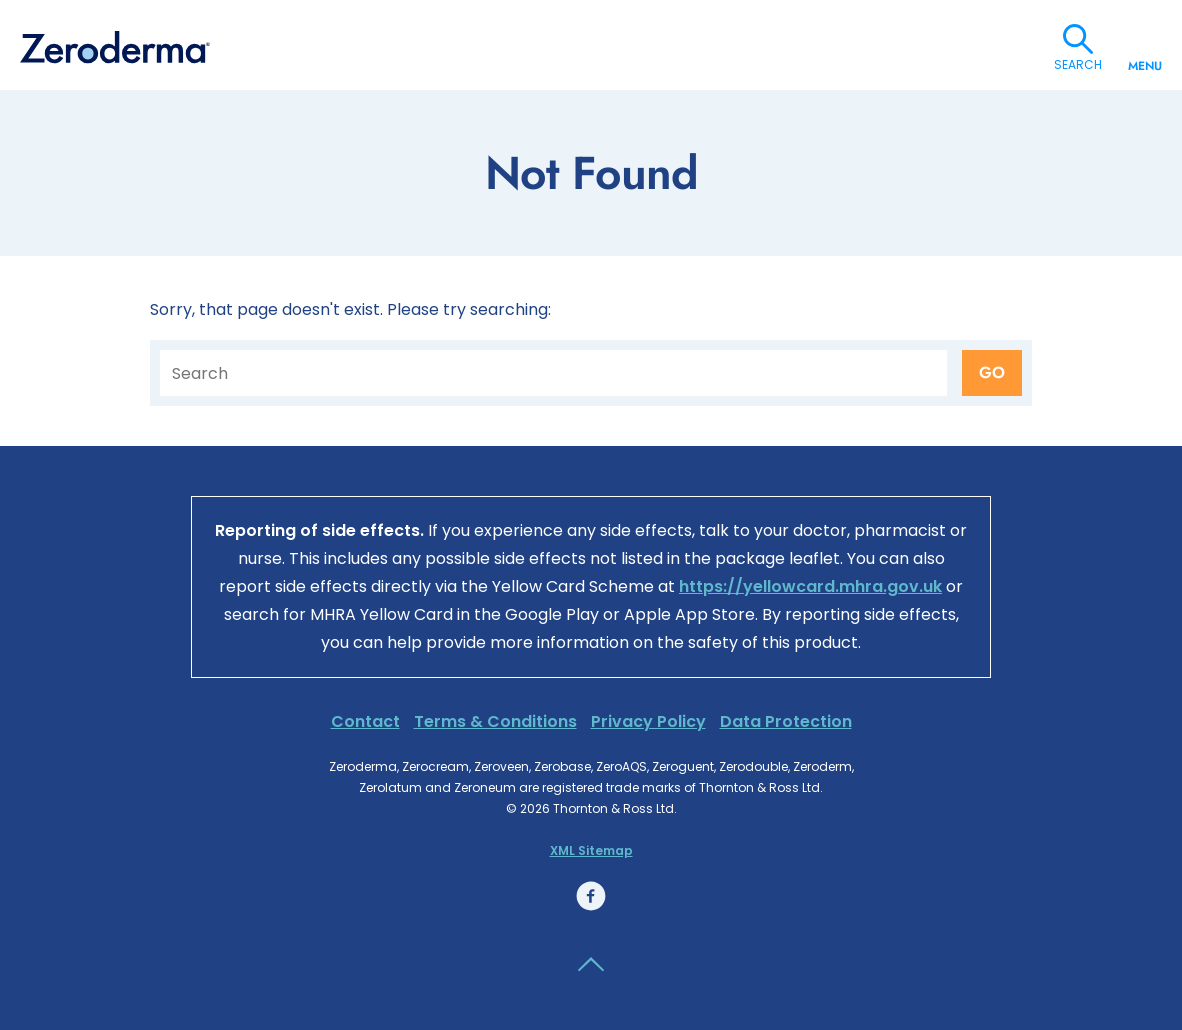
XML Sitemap (591, 850)
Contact (365, 721)
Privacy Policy (648, 721)
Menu (1145, 58)
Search (1078, 39)
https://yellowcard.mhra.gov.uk (810, 586)
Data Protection (786, 721)
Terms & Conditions (495, 721)
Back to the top (591, 965)
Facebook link (591, 896)
